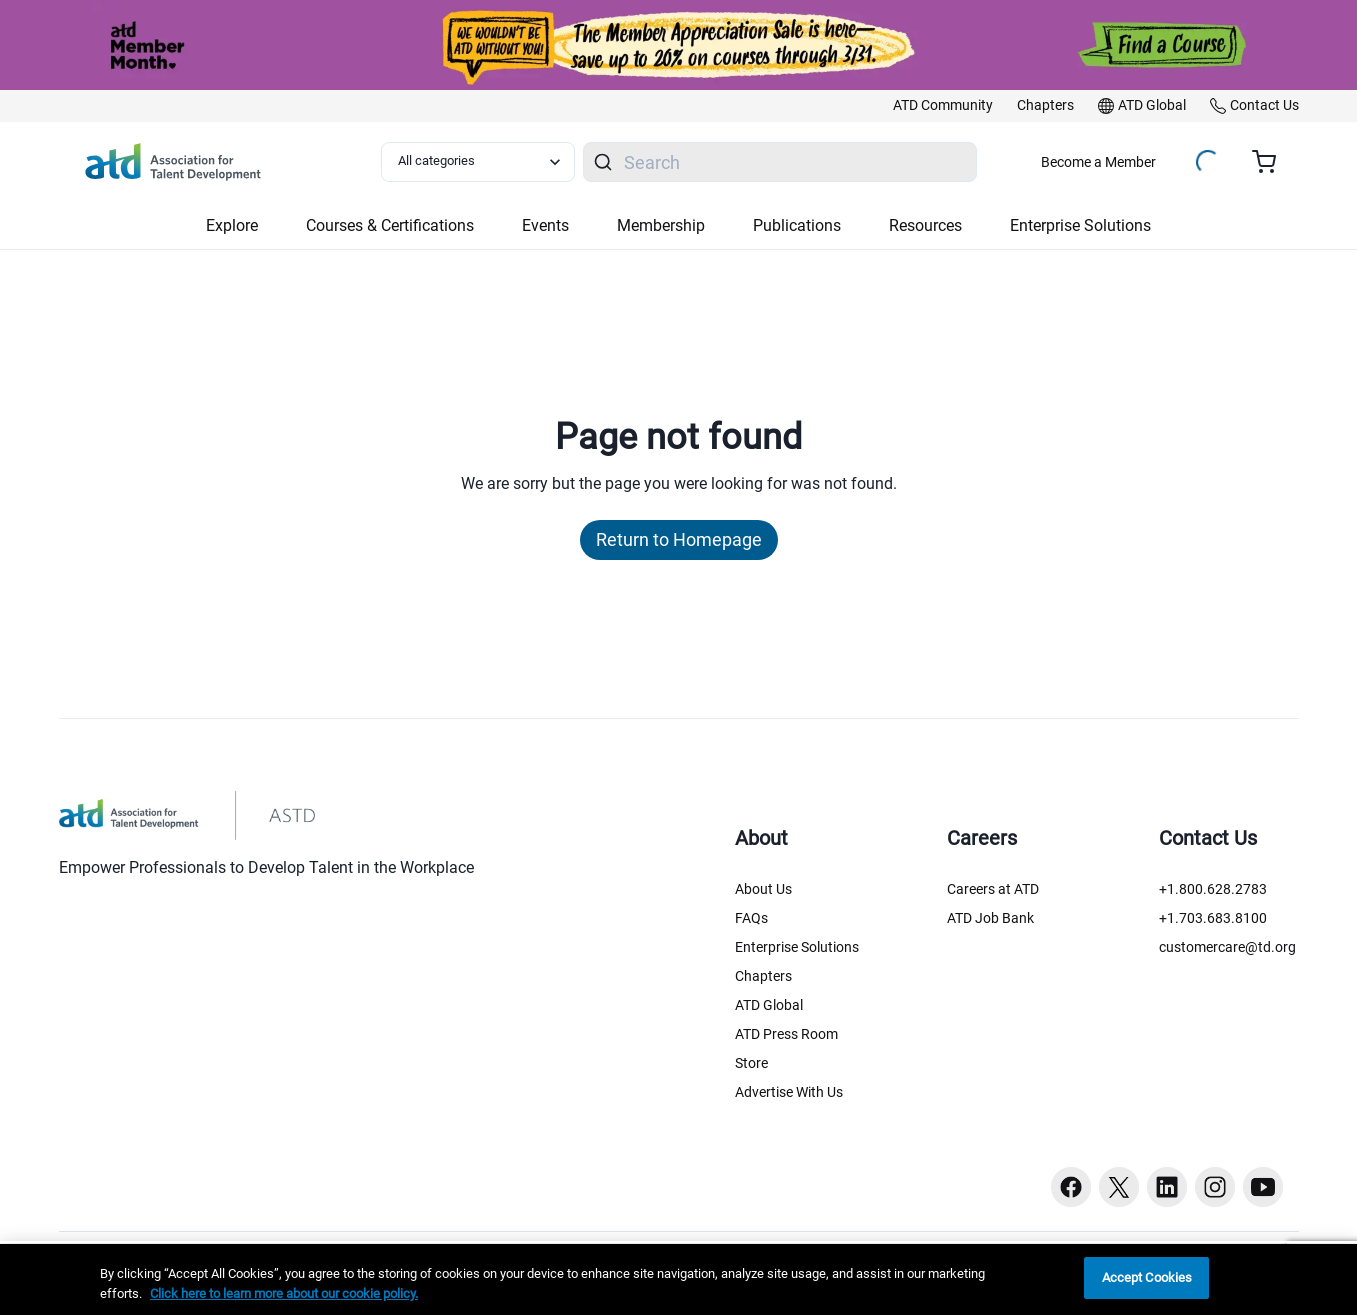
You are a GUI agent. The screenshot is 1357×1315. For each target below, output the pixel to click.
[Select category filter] (478, 162)
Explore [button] (232, 225)
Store (751, 1063)
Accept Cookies (1147, 1277)
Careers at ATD (993, 889)
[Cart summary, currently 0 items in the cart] (1271, 162)
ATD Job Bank (990, 918)
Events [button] (545, 225)
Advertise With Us (789, 1092)
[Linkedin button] (1167, 1187)
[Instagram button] (1215, 1187)
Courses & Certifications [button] (390, 225)
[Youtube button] (1263, 1187)
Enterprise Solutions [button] (1080, 225)
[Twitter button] (1119, 1187)
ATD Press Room (786, 1034)
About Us (763, 889)
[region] (678, 1279)
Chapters (763, 976)
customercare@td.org (1227, 947)
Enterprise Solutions (797, 947)
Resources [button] (925, 225)
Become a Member (1098, 162)
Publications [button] (797, 225)
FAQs (751, 918)
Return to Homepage (679, 539)
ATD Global (769, 1005)
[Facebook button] (1071, 1187)
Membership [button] (661, 225)
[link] (943, 106)
